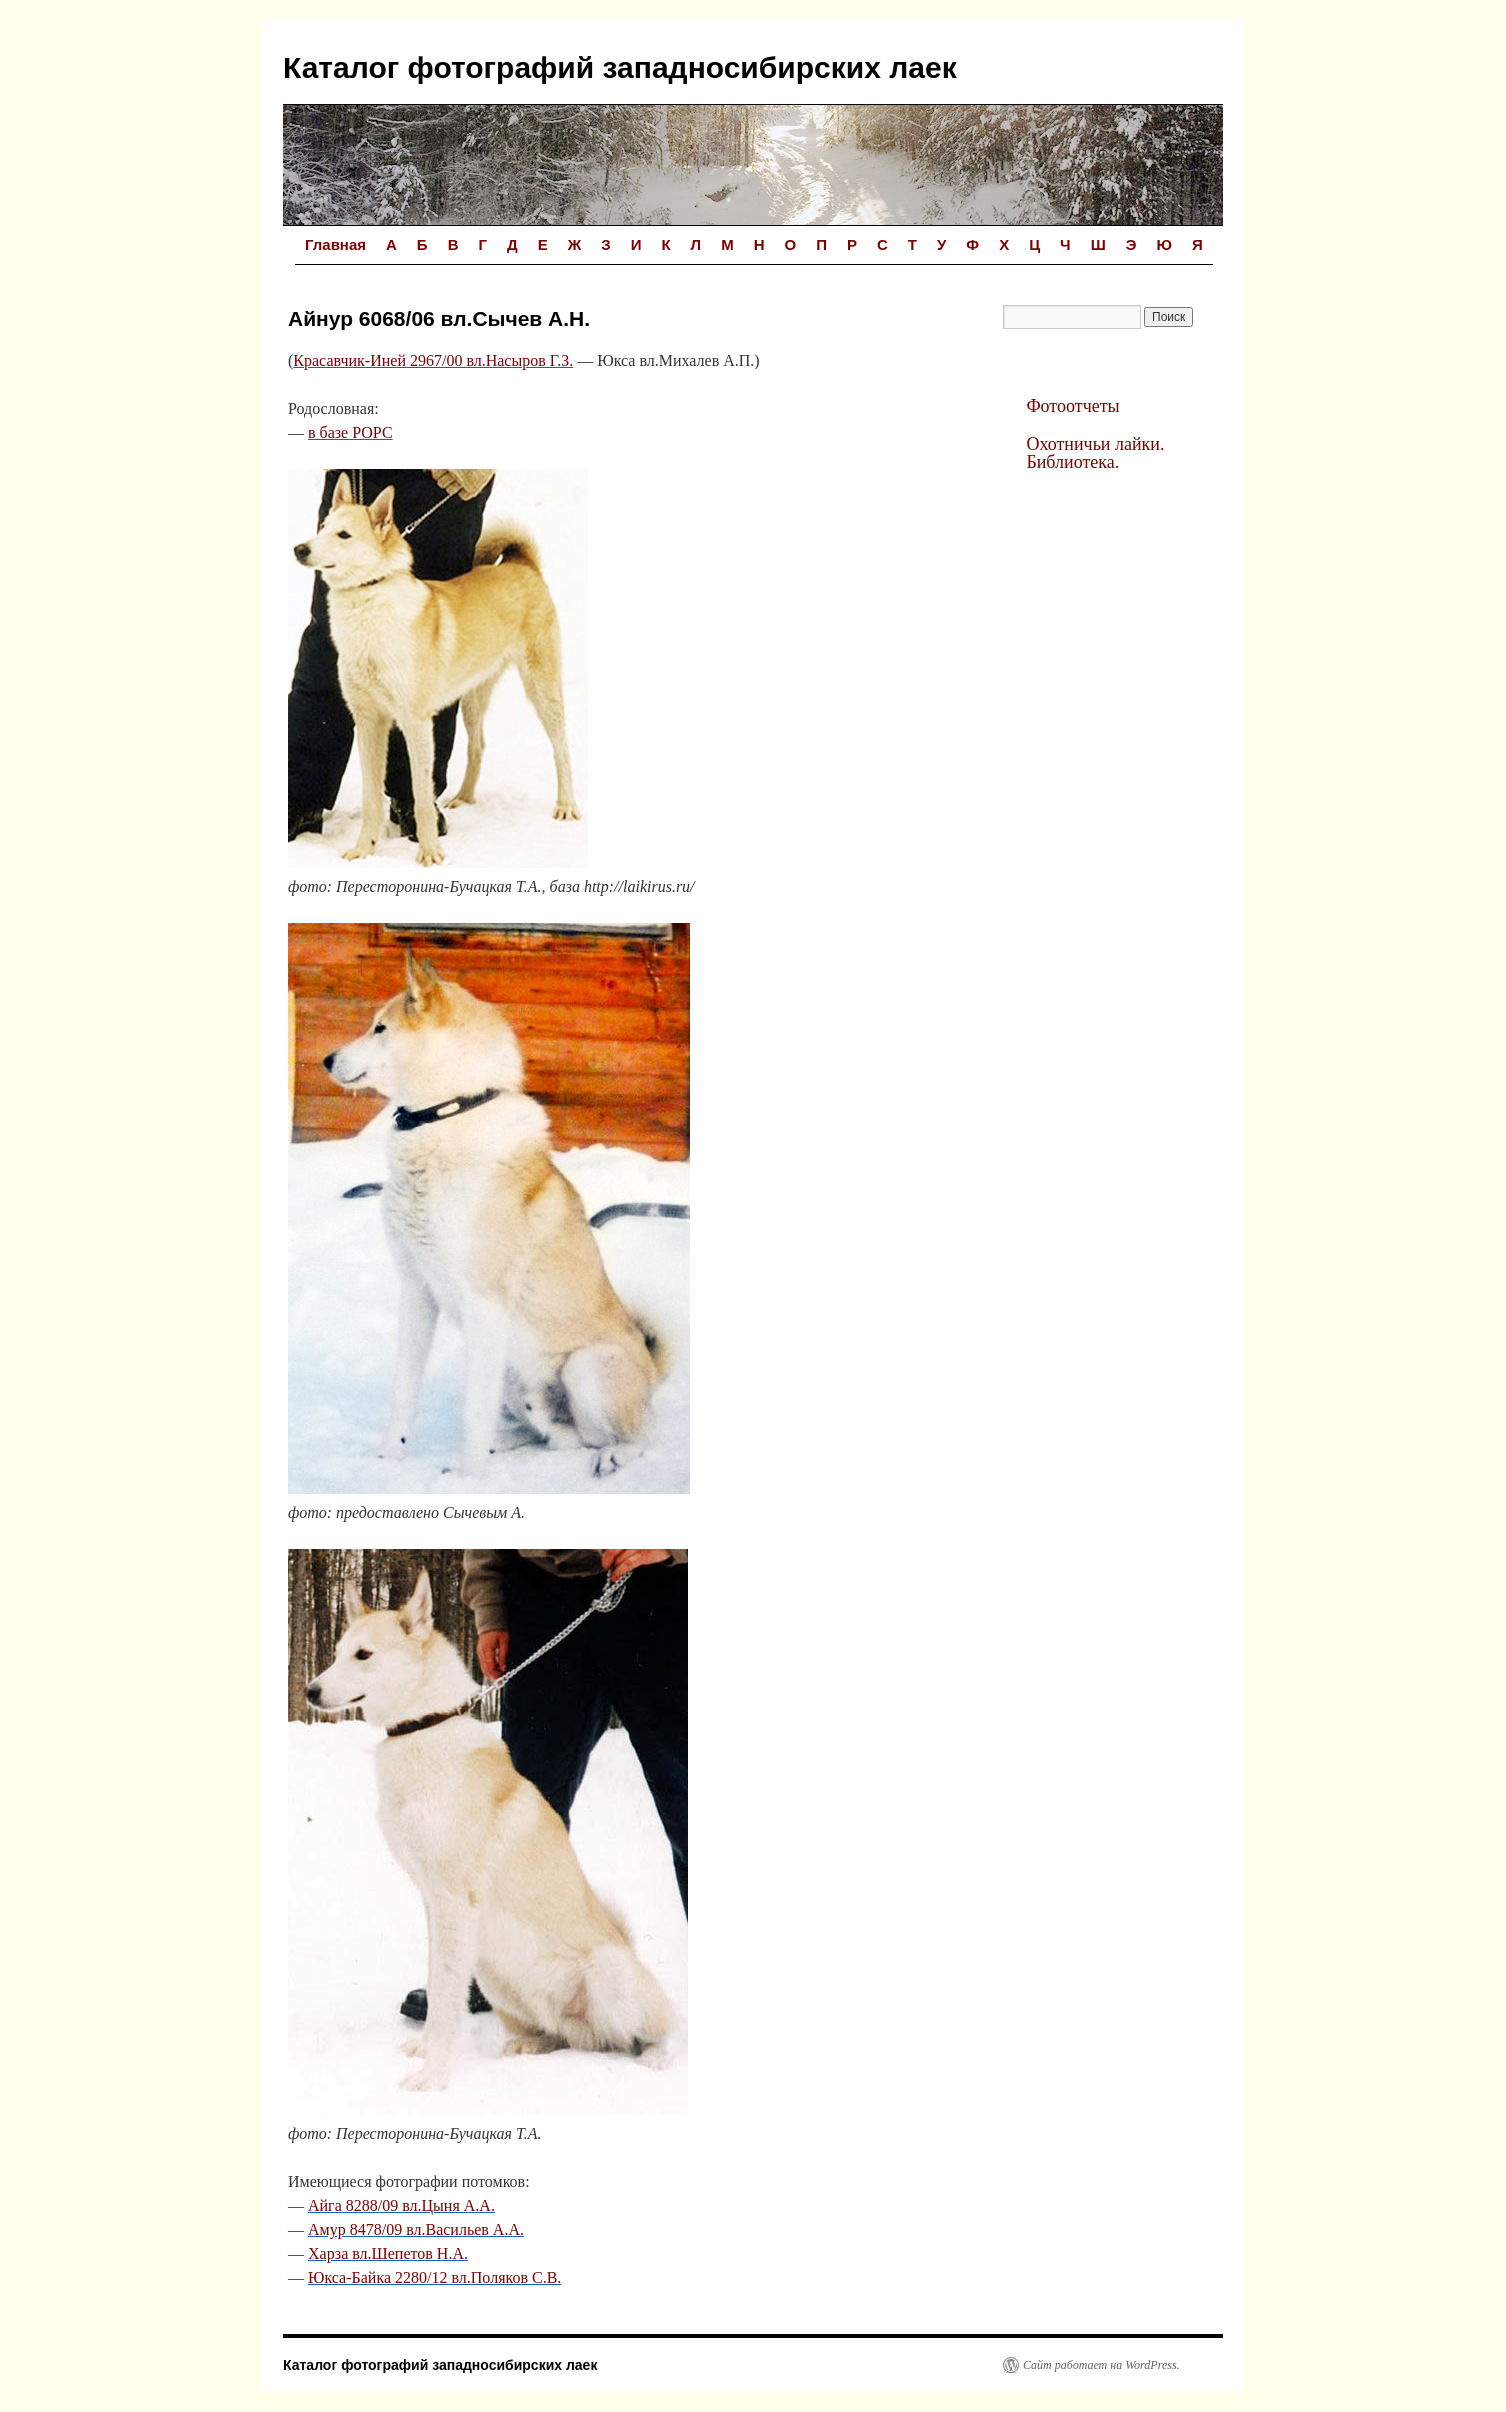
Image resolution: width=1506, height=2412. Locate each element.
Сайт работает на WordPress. (1101, 2365)
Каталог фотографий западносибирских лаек (620, 67)
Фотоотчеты (1072, 406)
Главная (335, 244)
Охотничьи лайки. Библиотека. (1095, 453)
